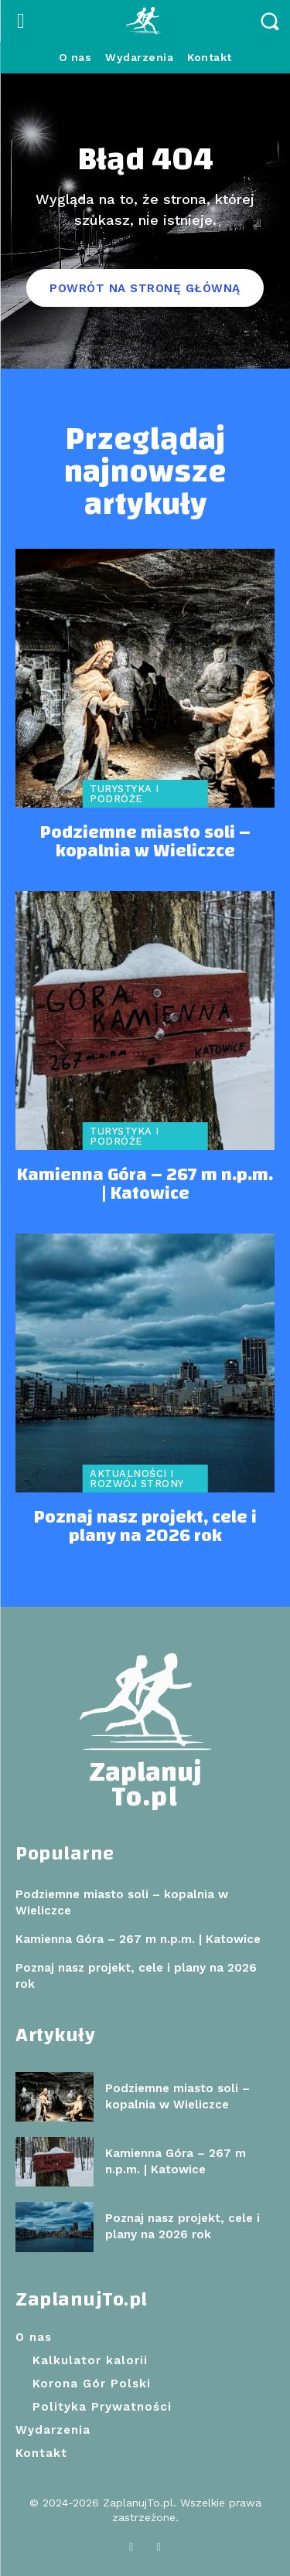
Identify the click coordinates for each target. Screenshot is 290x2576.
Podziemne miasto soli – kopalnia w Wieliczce (145, 841)
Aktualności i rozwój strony (137, 1478)
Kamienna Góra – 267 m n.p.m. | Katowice (145, 1184)
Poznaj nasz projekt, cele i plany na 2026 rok (145, 1526)
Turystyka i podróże (124, 794)
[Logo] (145, 21)
